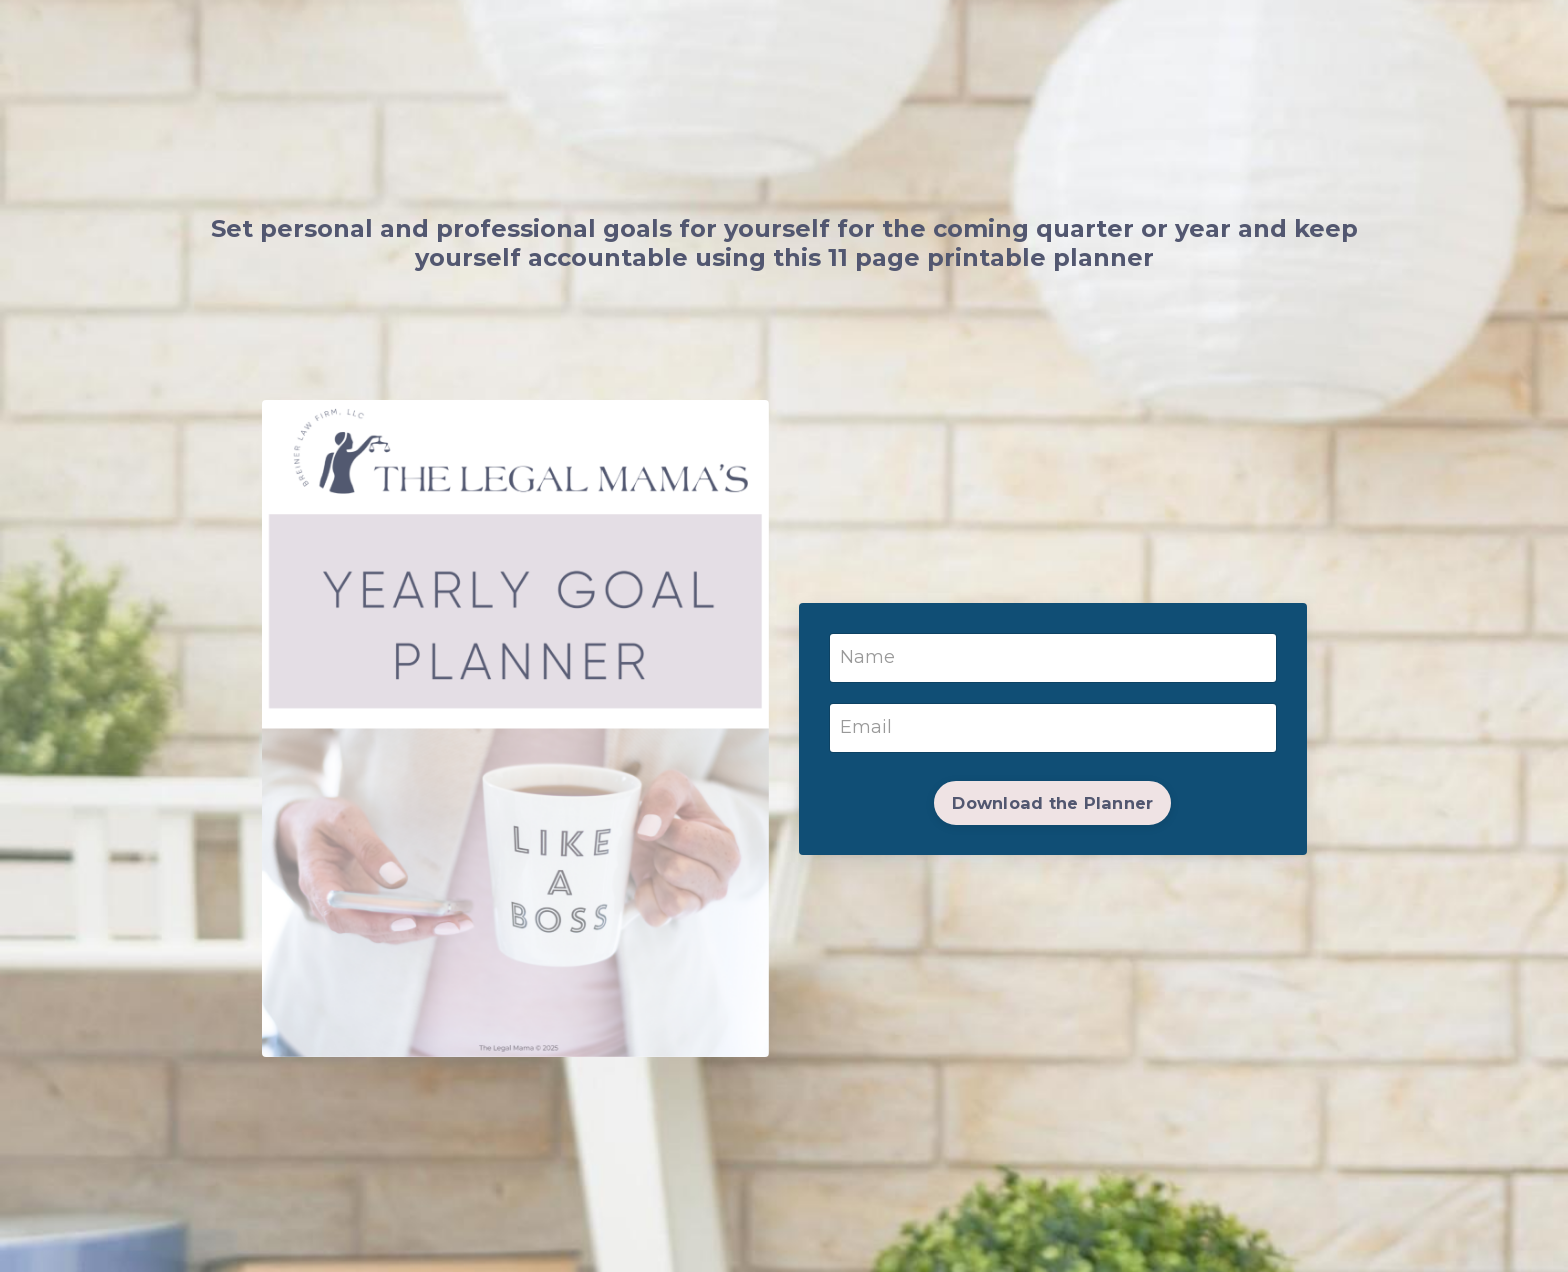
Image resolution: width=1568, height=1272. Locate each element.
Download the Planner (1052, 803)
